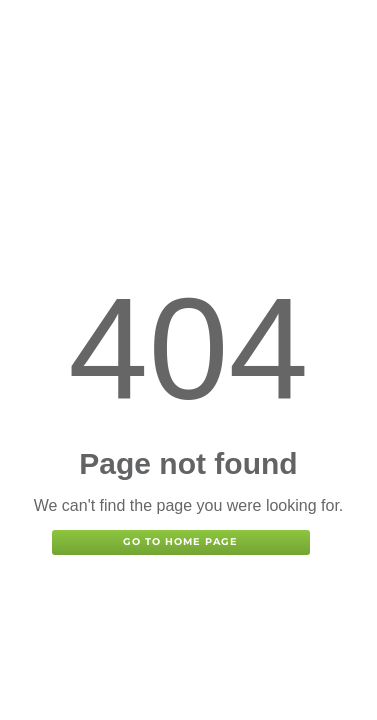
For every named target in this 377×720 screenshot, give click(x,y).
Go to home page (180, 541)
